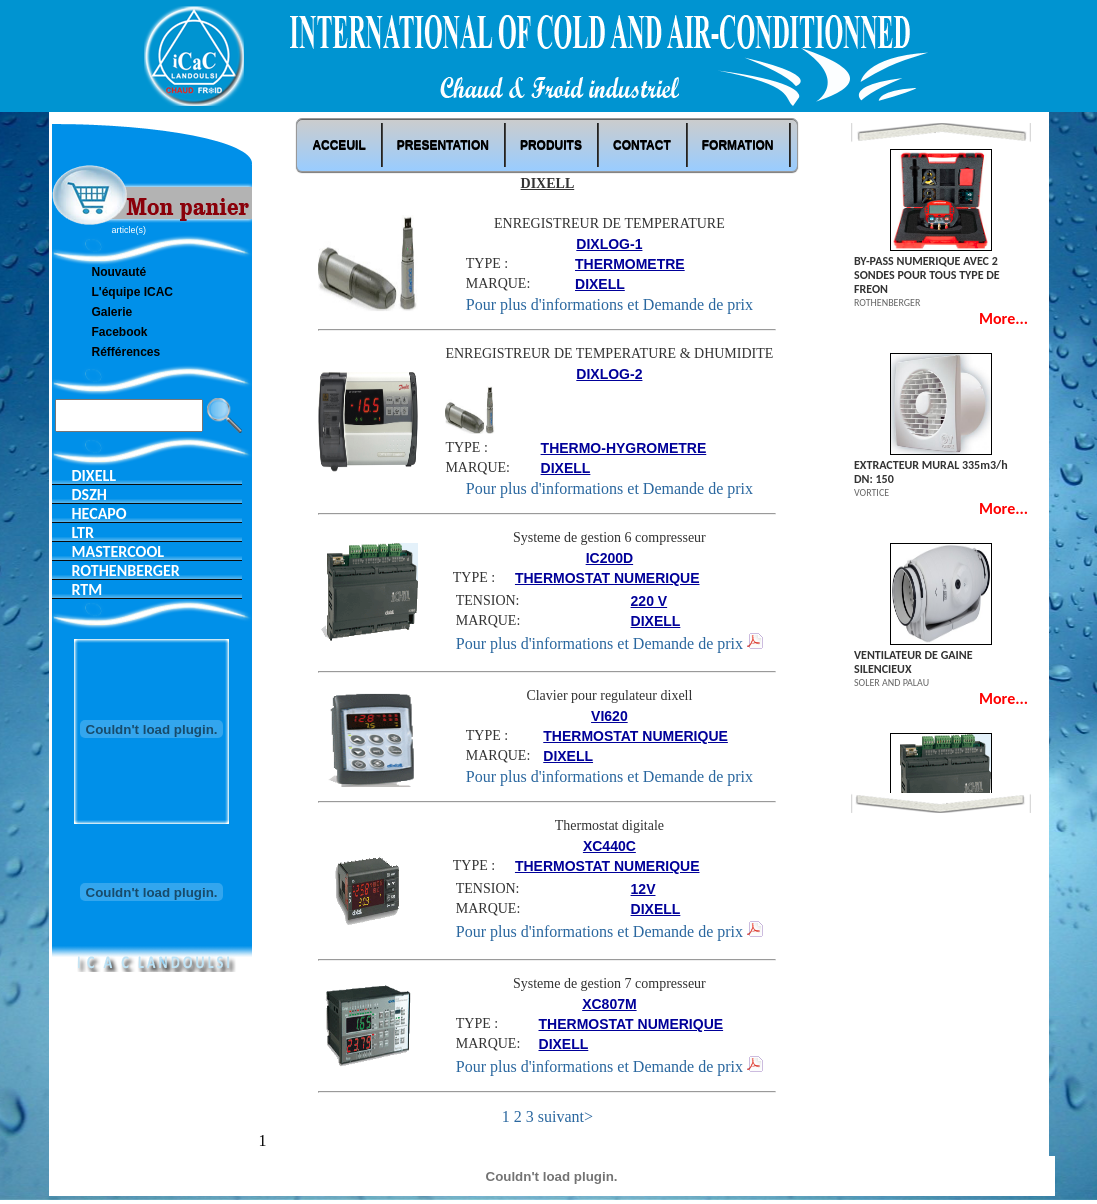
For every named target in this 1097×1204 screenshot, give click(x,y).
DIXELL (94, 475)
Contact (642, 145)
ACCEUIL (338, 145)
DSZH (89, 494)
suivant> (565, 1116)
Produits (551, 145)
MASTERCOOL (118, 551)
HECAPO (99, 513)
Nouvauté (119, 272)
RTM (87, 589)
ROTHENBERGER (126, 570)
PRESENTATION (443, 145)
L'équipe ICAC (133, 292)
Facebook (120, 332)
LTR (83, 532)
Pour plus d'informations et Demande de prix (609, 304)
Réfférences (126, 352)
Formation (738, 145)
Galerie (112, 312)
